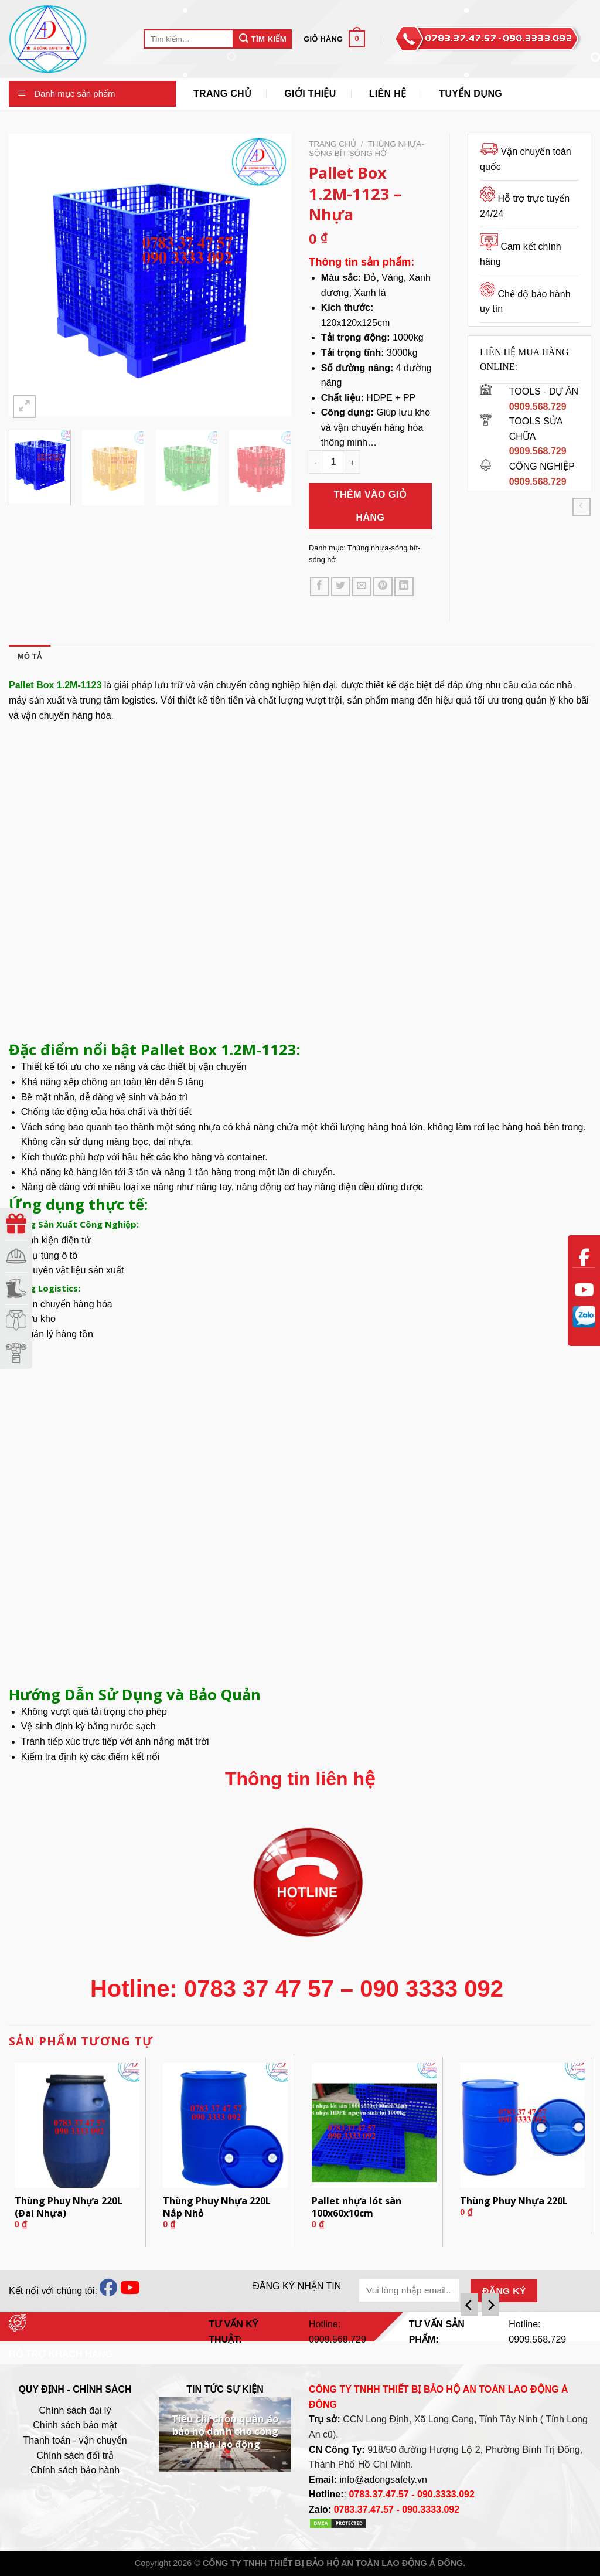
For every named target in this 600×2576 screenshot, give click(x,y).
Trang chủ (332, 144)
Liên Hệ (388, 93)
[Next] (490, 2304)
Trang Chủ (222, 93)
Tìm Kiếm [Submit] (263, 38)
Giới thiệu (310, 93)
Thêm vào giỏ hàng (370, 506)
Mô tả (30, 656)
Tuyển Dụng (470, 93)
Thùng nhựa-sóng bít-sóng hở (366, 149)
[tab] (29, 656)
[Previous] (469, 2304)
